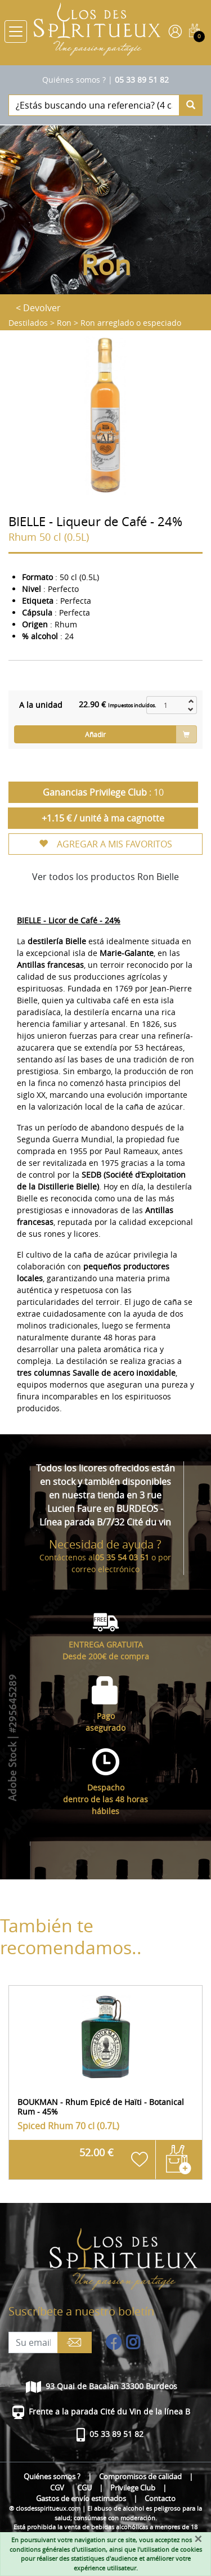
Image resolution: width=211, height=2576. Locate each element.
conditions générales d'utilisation (58, 2549)
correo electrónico (105, 1569)
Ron (64, 322)
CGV (57, 2488)
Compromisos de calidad (140, 2476)
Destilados (28, 322)
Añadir (95, 734)
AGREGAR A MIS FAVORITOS (105, 844)
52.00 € (96, 2153)
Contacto (160, 2498)
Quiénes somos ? (74, 79)
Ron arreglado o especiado (130, 322)
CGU (84, 2488)
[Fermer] (198, 2538)
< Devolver (38, 308)
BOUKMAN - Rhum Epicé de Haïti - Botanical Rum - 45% (100, 2107)
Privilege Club (132, 2488)
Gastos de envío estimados (81, 2498)
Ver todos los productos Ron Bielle (105, 876)
